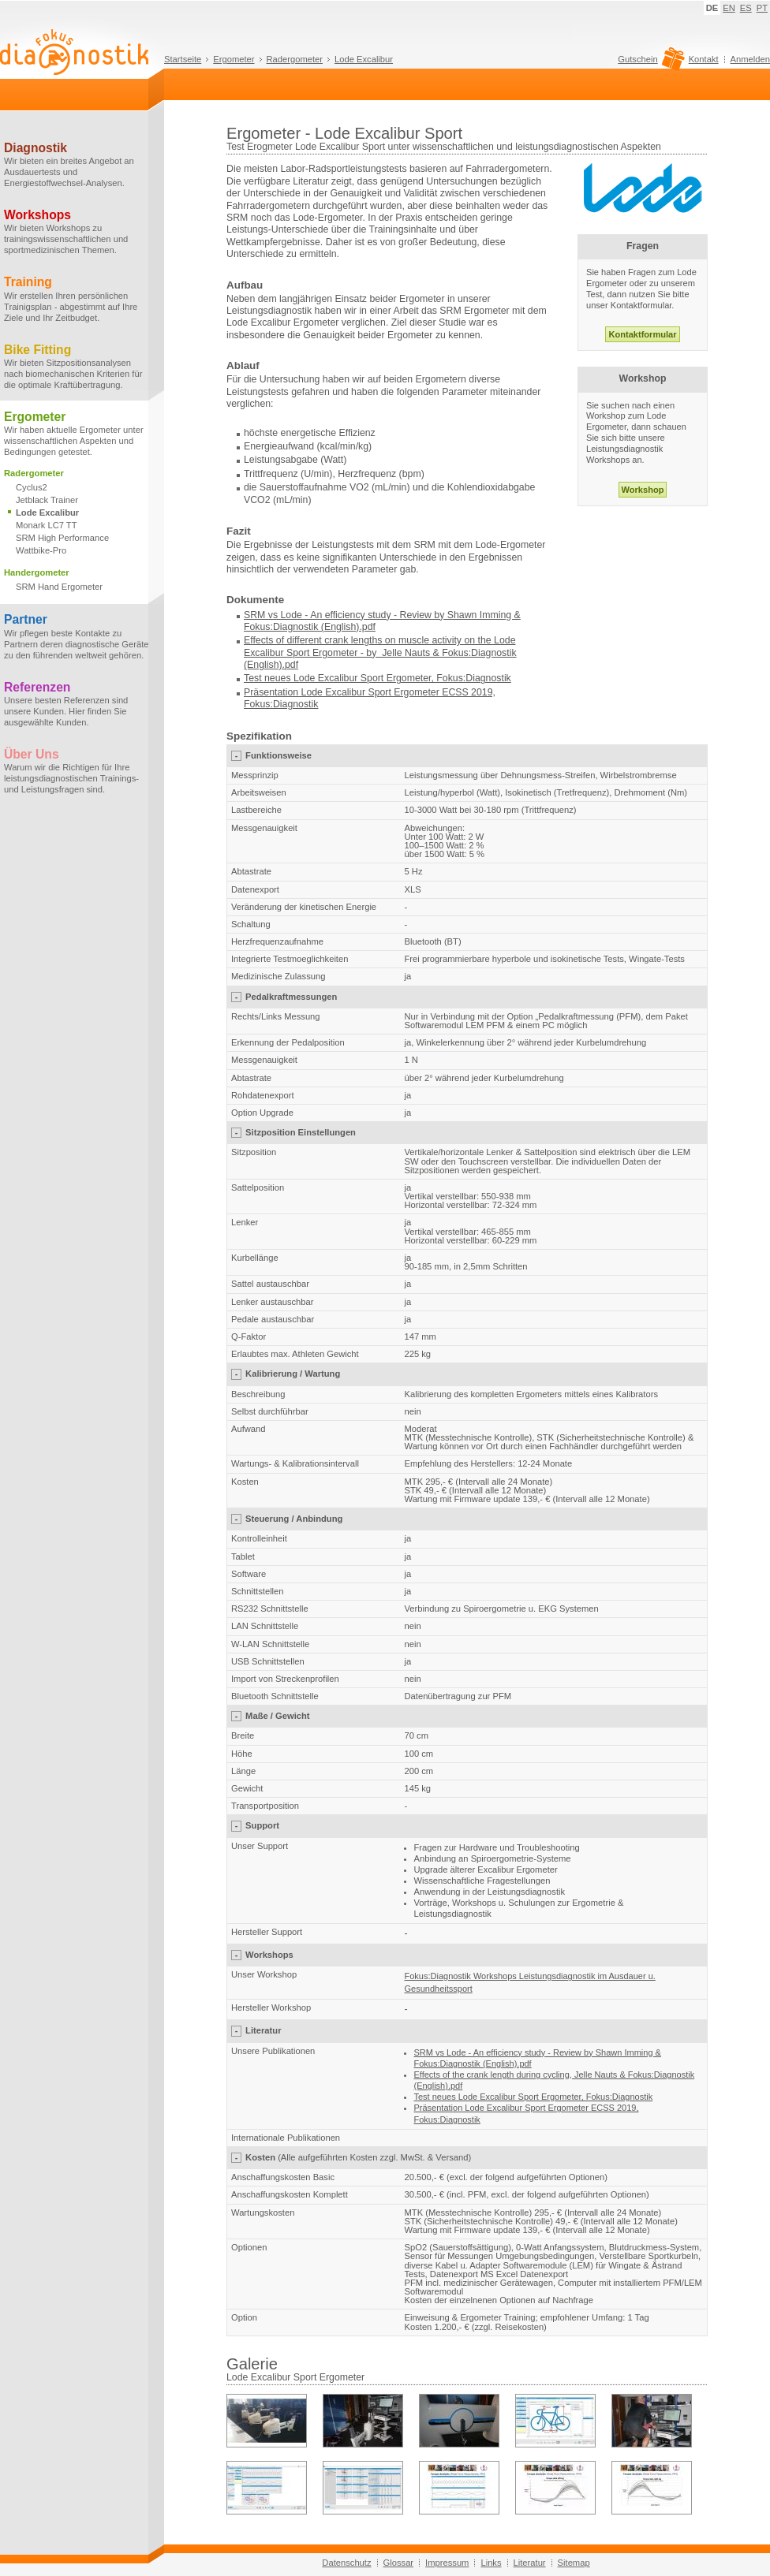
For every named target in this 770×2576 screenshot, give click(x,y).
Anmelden (750, 59)
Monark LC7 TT (46, 525)
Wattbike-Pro (41, 550)
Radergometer (295, 59)
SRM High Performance (62, 537)
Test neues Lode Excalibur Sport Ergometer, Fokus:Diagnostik (377, 678)
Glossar (398, 2562)
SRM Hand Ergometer (59, 586)
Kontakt (704, 59)
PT (762, 8)
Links (490, 2562)
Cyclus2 (31, 487)
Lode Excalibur (364, 59)
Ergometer (233, 59)
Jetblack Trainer (47, 500)
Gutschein (649, 63)
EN (729, 8)
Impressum (447, 2562)
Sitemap (574, 2562)
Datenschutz (346, 2562)
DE (712, 8)
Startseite (182, 59)
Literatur (530, 2562)
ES (746, 8)
